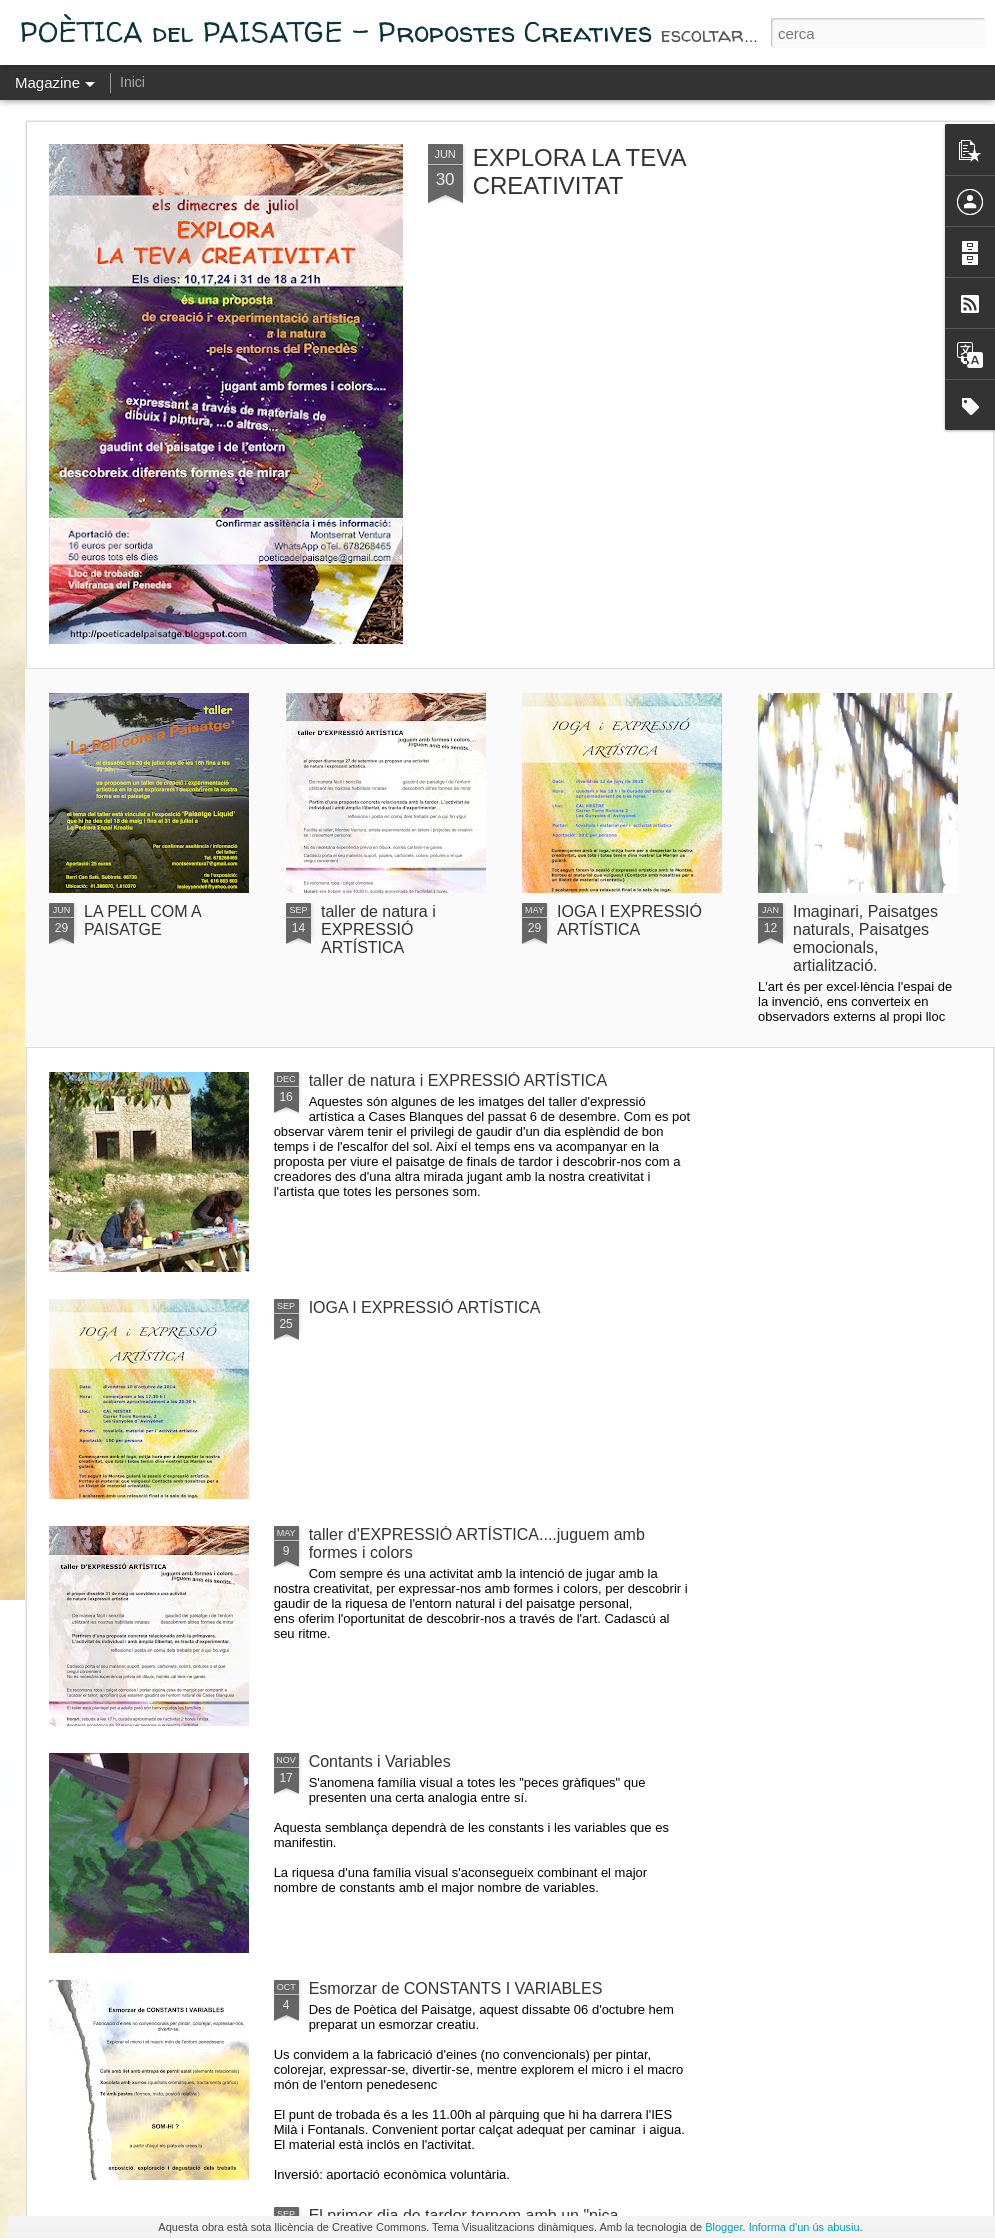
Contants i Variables (380, 1761)
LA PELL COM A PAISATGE (142, 920)
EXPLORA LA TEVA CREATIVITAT (579, 171)
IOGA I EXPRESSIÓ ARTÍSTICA (629, 920)
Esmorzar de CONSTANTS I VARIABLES (456, 1988)
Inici (132, 82)
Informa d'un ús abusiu (804, 2227)
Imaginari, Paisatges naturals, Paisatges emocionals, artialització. (865, 938)
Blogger (723, 2227)
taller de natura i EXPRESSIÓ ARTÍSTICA (378, 929)
